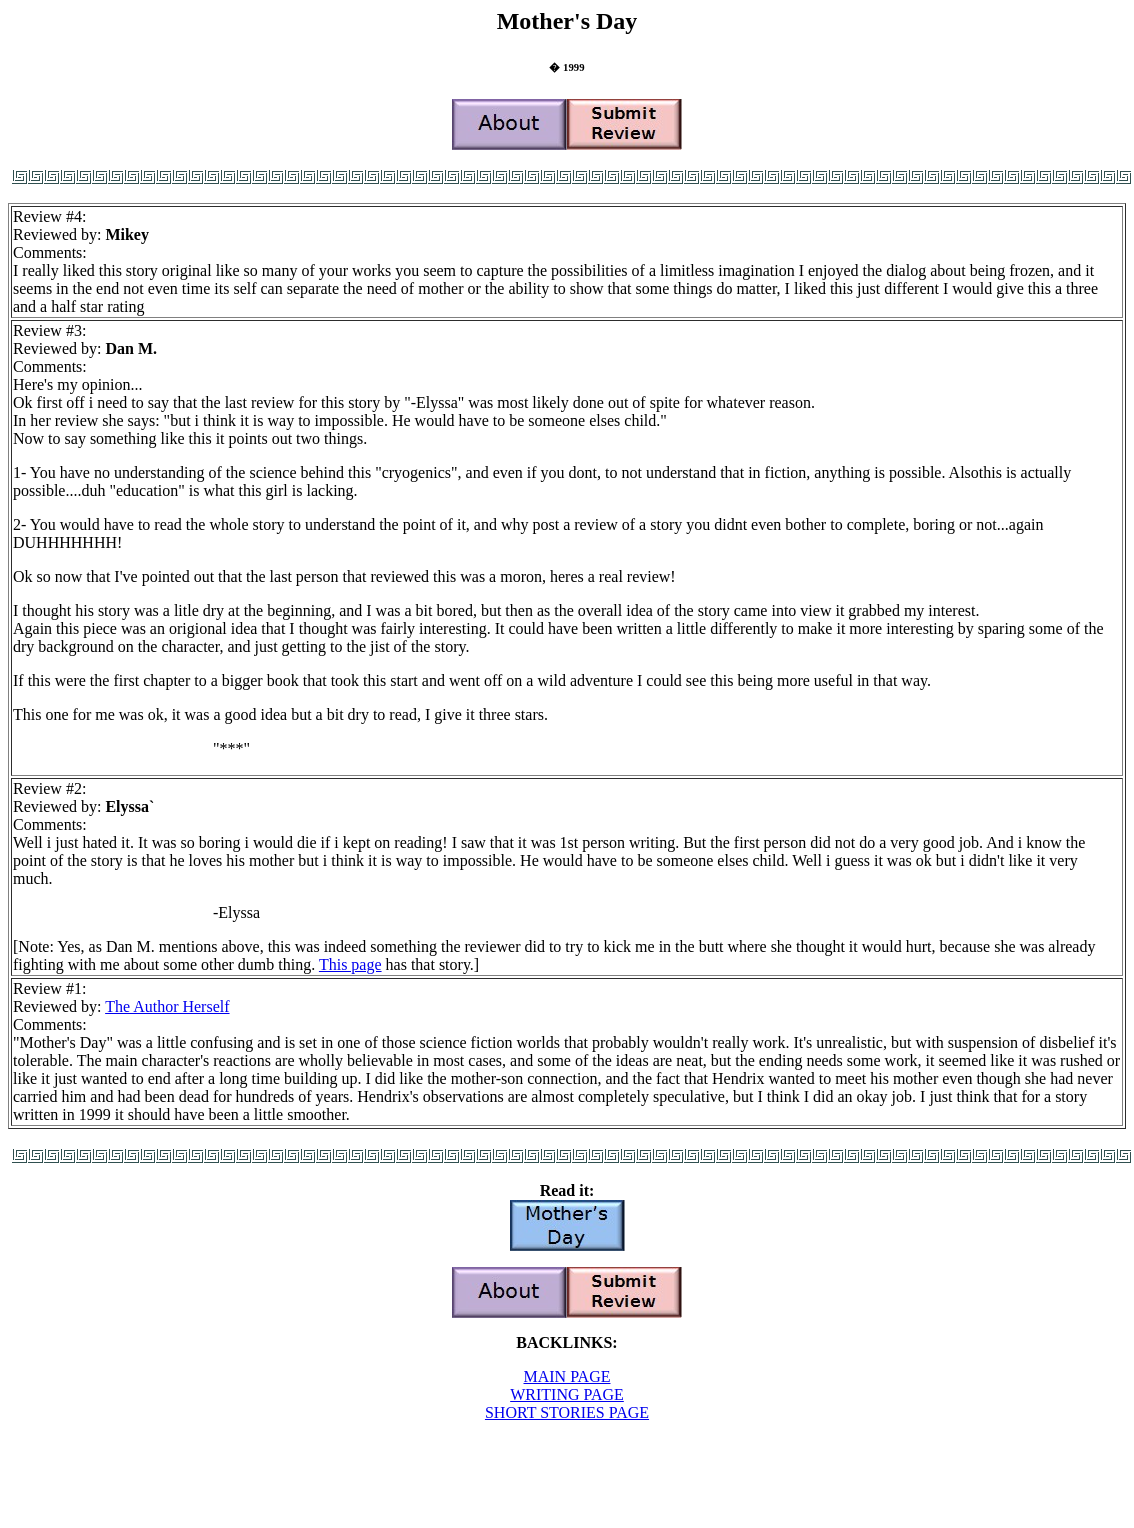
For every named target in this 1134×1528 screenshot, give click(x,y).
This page (350, 964)
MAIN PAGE (567, 1376)
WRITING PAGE (567, 1394)
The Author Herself (167, 1006)
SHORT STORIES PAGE (567, 1412)
